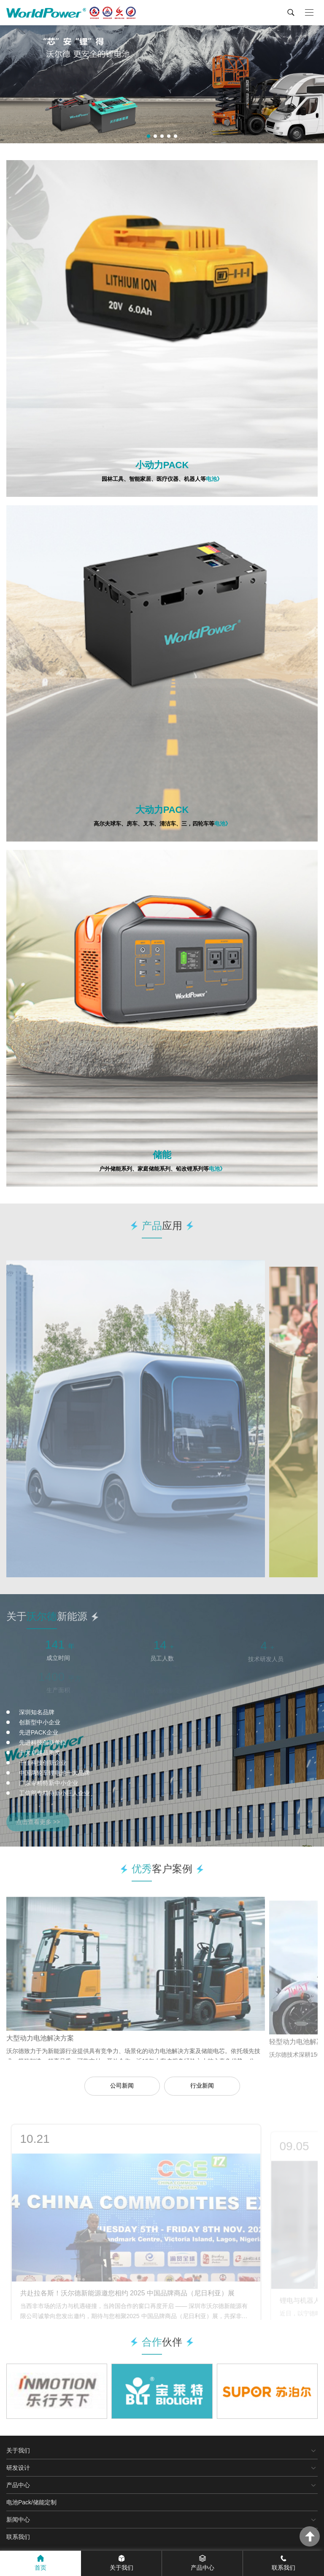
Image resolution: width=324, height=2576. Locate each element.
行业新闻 (202, 2085)
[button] (148, 136)
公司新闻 (122, 2085)
